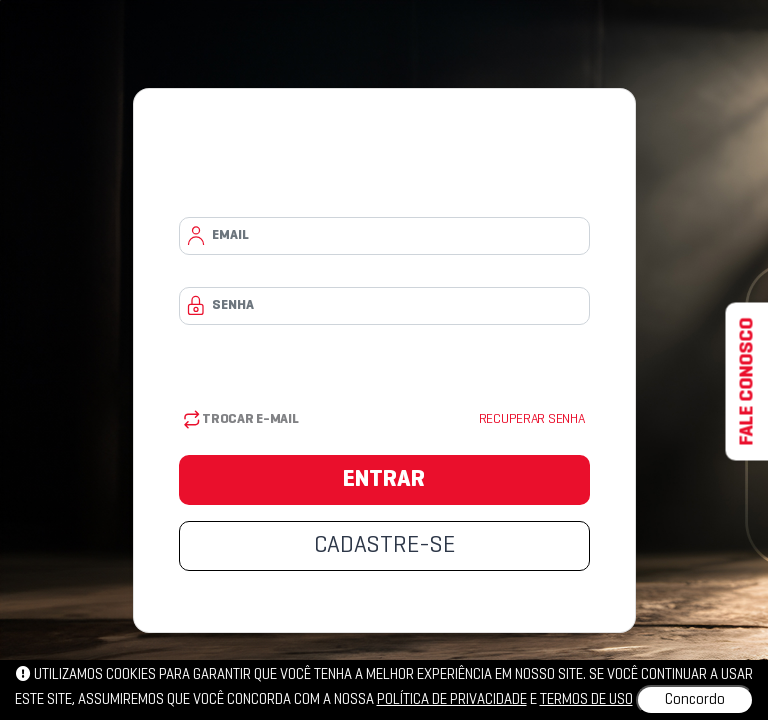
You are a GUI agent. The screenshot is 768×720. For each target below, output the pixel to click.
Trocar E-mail (241, 419)
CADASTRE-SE (384, 546)
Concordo (695, 700)
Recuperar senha (532, 419)
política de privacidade (452, 700)
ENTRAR (384, 480)
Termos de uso (586, 700)
